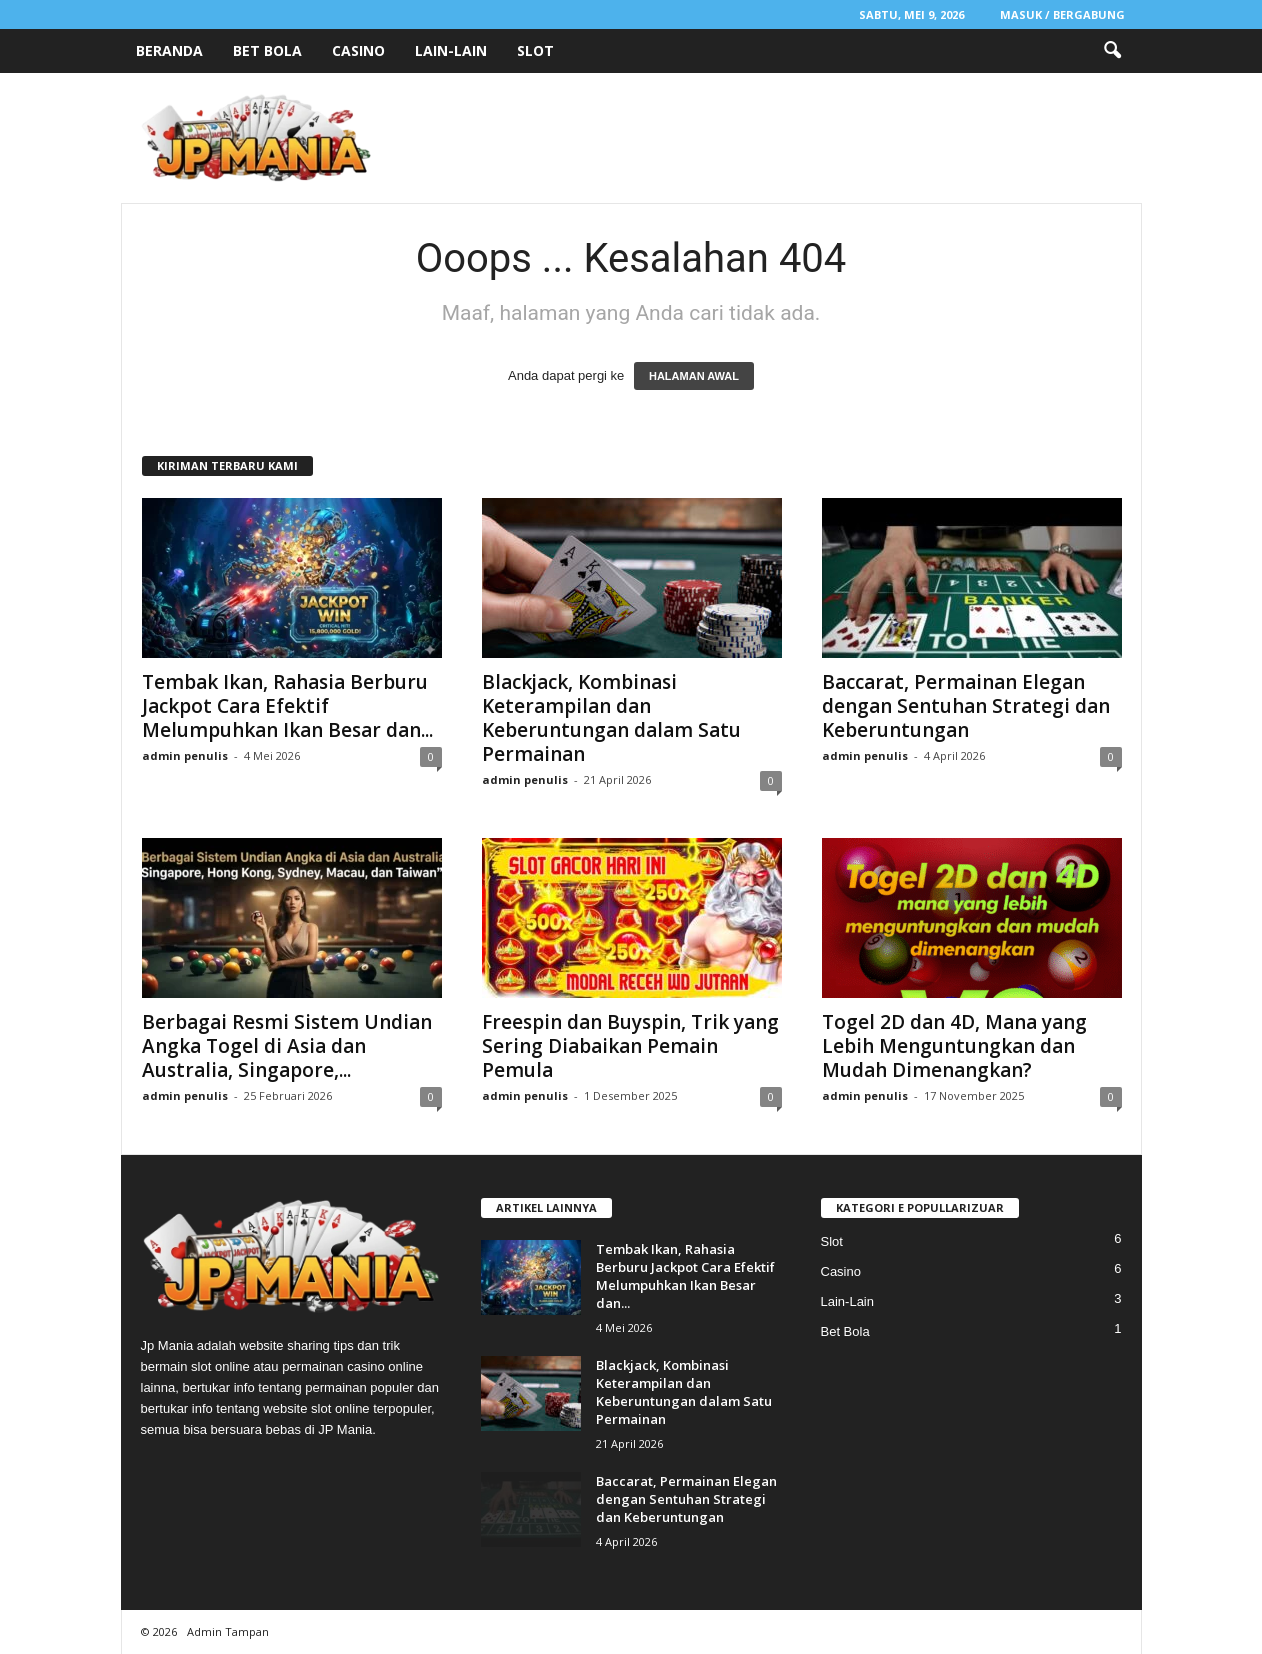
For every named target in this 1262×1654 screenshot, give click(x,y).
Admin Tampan (228, 1631)
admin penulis (185, 755)
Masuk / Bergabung (1062, 14)
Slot (535, 50)
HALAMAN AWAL (694, 376)
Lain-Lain (451, 50)
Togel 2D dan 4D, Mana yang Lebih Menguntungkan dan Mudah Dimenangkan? (954, 1046)
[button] (1112, 51)
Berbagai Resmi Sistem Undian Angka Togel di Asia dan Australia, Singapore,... (287, 1046)
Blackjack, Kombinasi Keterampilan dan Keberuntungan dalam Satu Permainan (611, 718)
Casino (358, 50)
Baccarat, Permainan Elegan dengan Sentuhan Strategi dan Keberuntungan (966, 706)
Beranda (169, 50)
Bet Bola (267, 50)
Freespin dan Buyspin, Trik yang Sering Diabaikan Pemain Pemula (630, 1046)
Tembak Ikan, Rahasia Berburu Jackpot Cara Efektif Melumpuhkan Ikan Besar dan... (287, 706)
